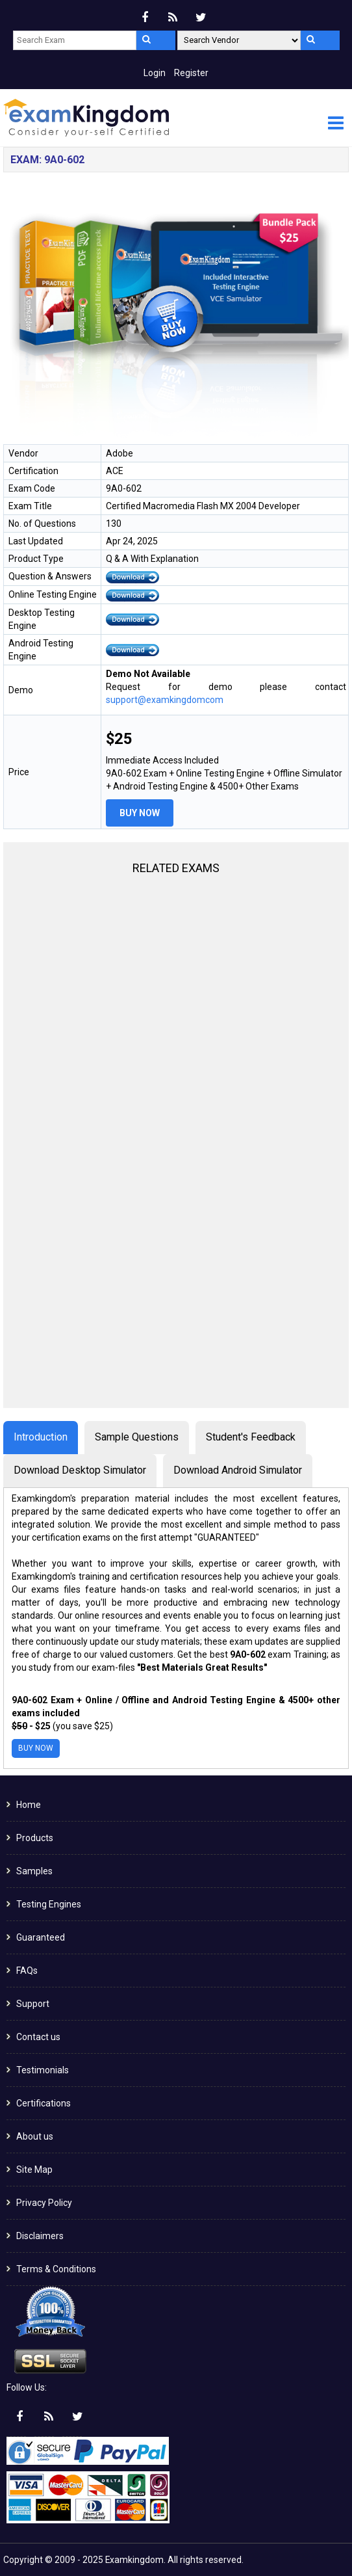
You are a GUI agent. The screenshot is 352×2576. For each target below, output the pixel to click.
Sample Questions (137, 1437)
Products (34, 1838)
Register (191, 73)
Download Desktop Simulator (80, 1470)
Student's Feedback (250, 1437)
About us (34, 2136)
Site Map (34, 2169)
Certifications (43, 2103)
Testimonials (42, 2070)
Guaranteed (40, 1937)
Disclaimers (40, 2236)
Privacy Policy (44, 2203)
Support (32, 2003)
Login (155, 73)
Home (28, 1804)
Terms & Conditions (56, 2269)
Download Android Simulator (237, 1470)
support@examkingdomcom (164, 700)
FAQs (27, 1970)
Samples (34, 1871)
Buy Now (139, 813)
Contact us (38, 2037)
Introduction (41, 1437)
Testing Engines (48, 1904)
